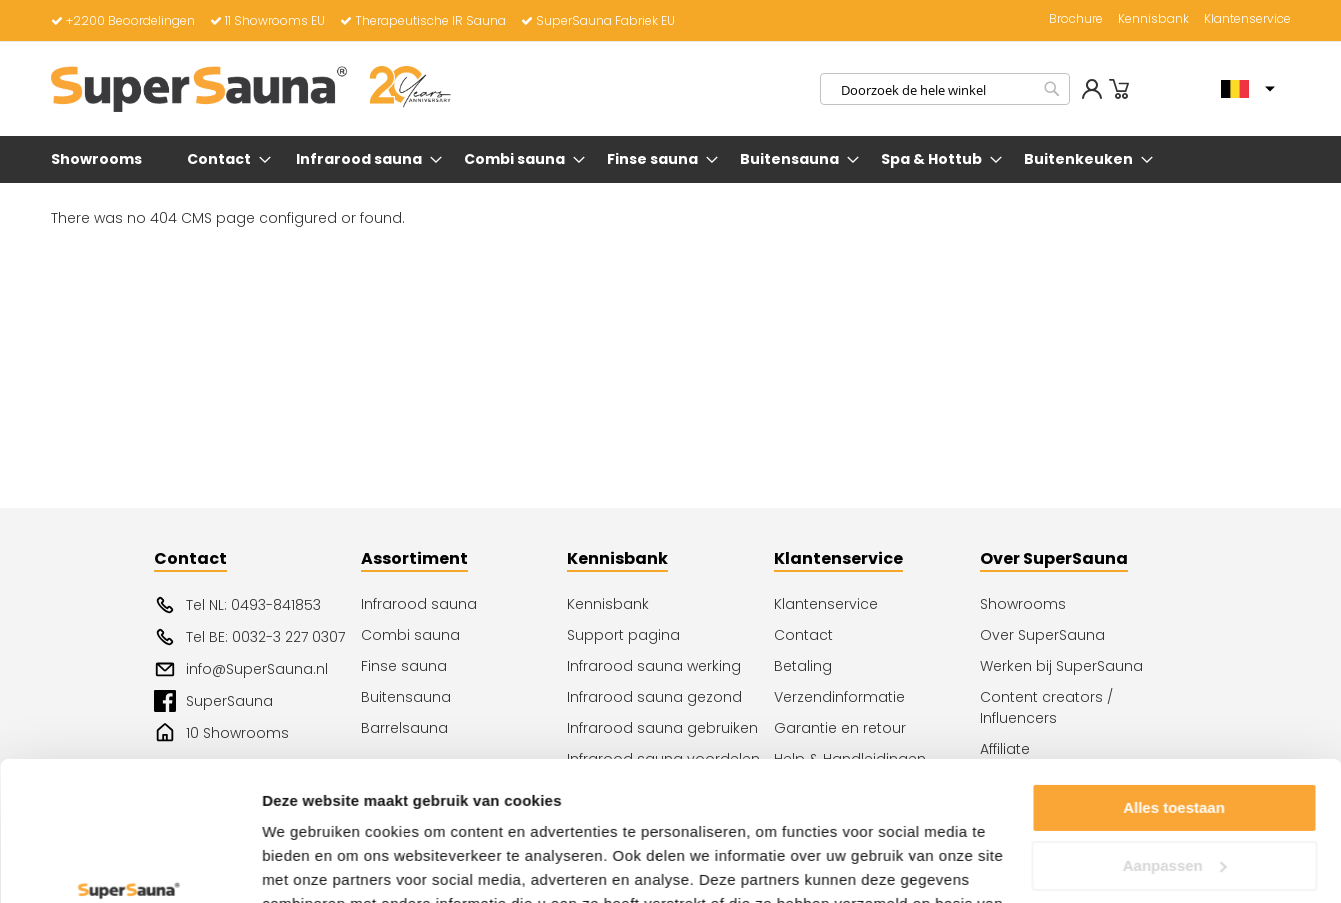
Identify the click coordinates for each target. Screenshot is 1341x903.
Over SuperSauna (1042, 635)
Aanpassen (1175, 745)
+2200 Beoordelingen (123, 20)
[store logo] (251, 89)
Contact (803, 635)
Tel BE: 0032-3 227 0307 (249, 637)
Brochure (1076, 19)
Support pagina (623, 635)
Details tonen (309, 863)
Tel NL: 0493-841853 (237, 605)
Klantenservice (1247, 19)
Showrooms (1023, 604)
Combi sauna (410, 635)
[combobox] (945, 89)
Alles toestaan (1174, 688)
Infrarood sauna (419, 604)
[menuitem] (100, 159)
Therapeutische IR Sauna (423, 20)
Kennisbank (1153, 19)
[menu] (671, 159)
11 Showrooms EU (267, 20)
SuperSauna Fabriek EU (598, 20)
